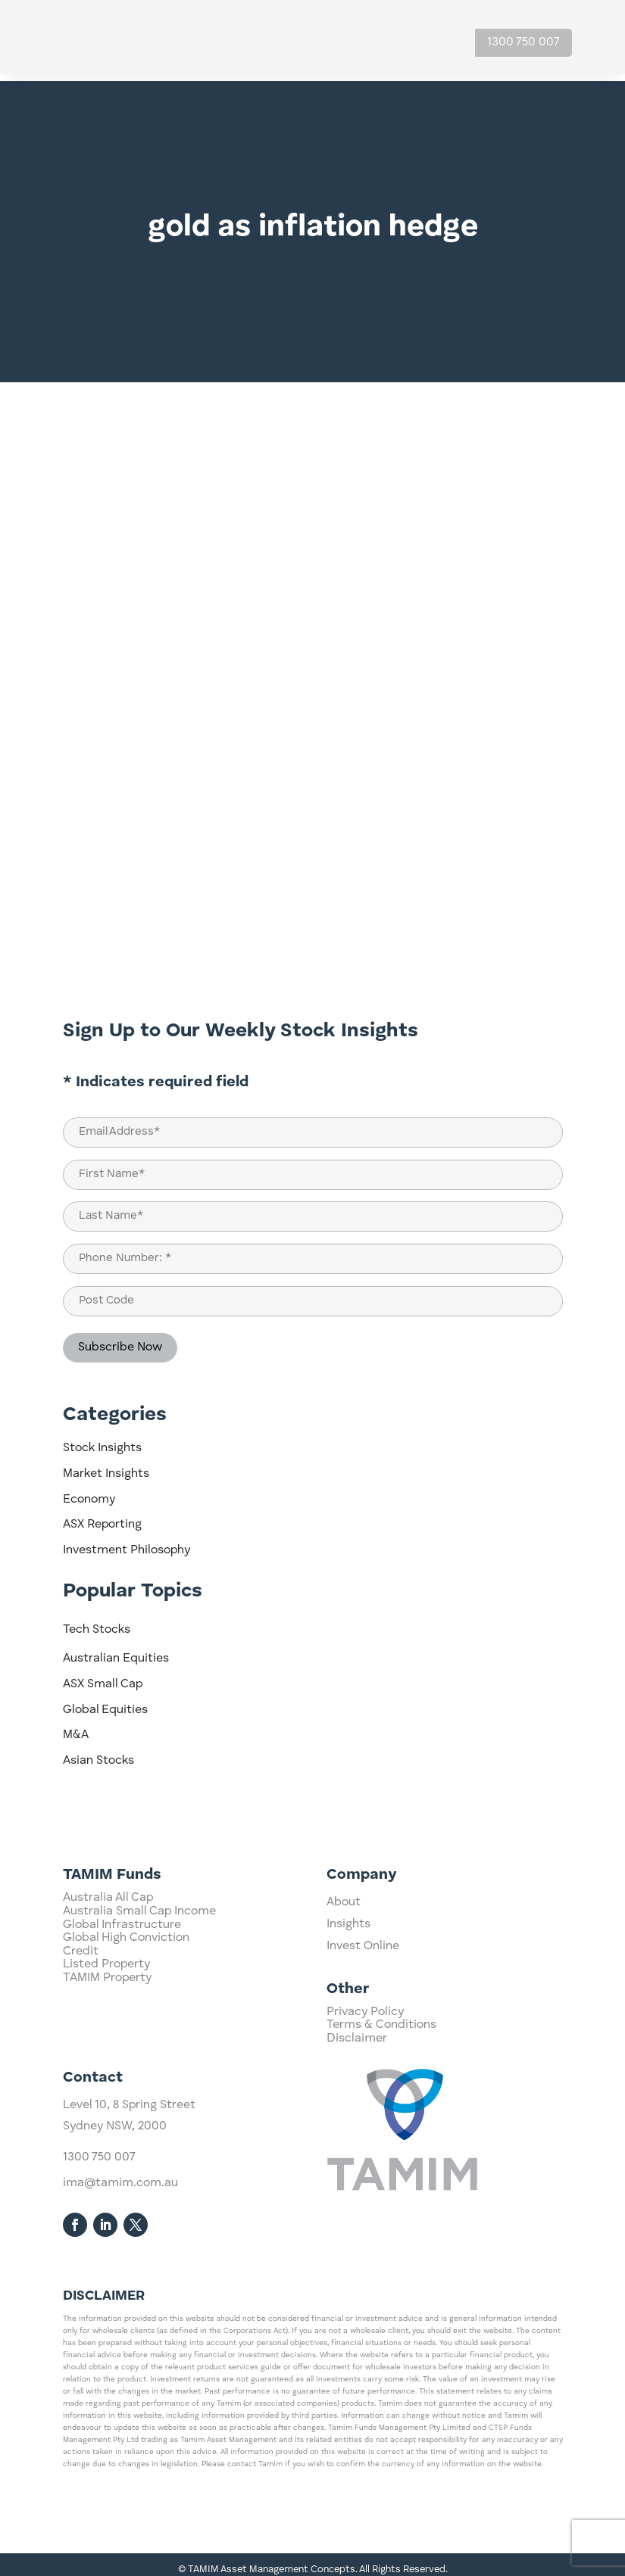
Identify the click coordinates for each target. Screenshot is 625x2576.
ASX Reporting (102, 1517)
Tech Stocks (96, 1622)
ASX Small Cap (102, 1677)
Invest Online (363, 1992)
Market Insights (106, 1466)
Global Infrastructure (122, 1993)
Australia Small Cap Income (139, 1979)
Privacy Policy (365, 2037)
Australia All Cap (108, 1966)
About (344, 1948)
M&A (76, 1727)
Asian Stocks (98, 1753)
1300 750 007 (523, 42)
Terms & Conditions (381, 2050)
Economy (89, 1492)
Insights (348, 1970)
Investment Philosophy (126, 1543)
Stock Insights (102, 1440)
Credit (80, 2020)
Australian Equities (116, 1651)
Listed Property (106, 2032)
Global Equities (105, 1702)
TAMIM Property (107, 2046)
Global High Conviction (126, 2006)
